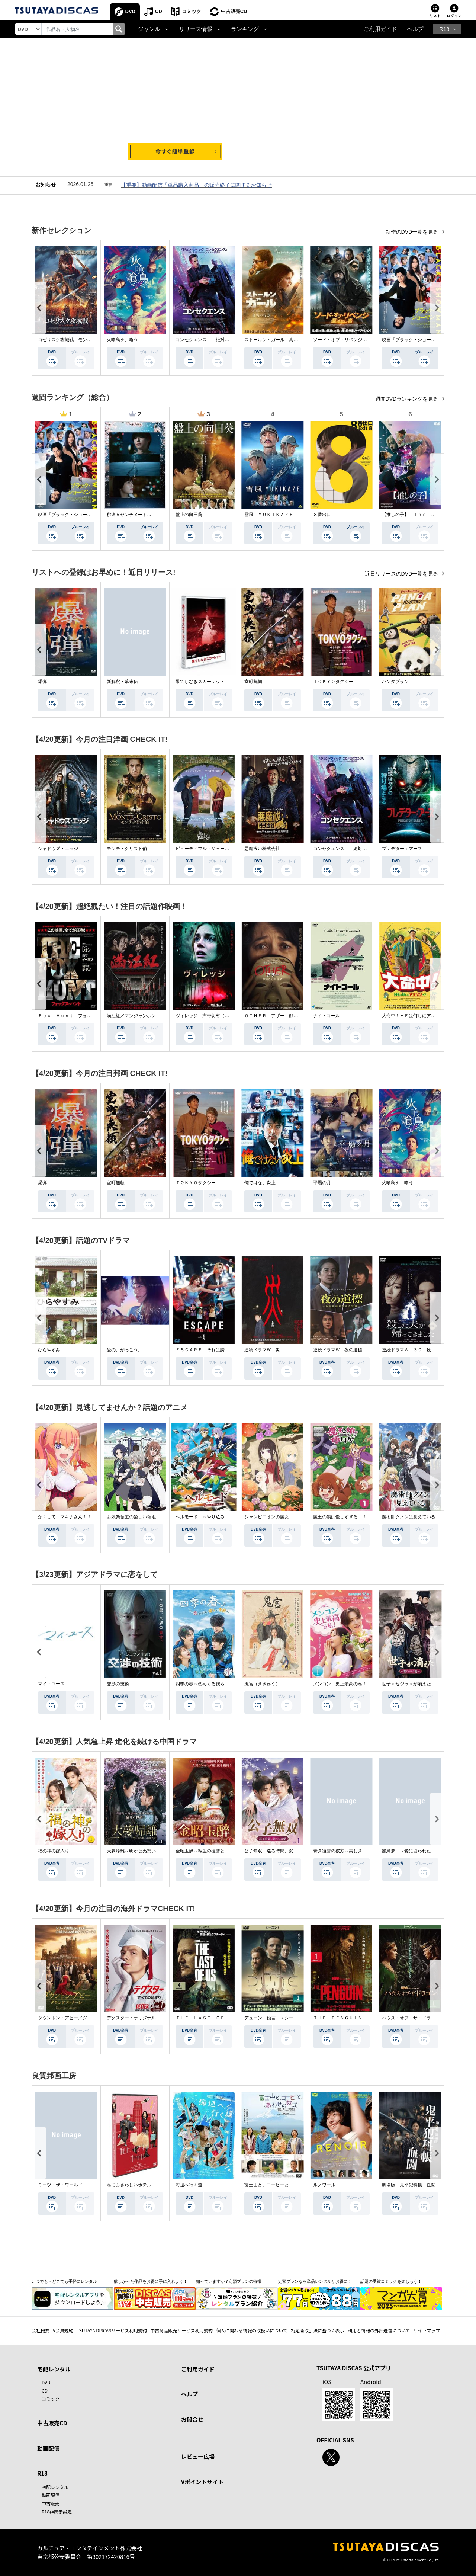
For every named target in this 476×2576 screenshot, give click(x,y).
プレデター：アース (402, 848)
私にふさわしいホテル (129, 2185)
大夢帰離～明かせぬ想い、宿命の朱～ (145, 1850)
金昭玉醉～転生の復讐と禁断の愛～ (211, 1850)
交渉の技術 (118, 1683)
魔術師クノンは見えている (408, 1516)
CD (158, 11)
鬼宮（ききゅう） (262, 1683)
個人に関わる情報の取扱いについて (251, 2330)
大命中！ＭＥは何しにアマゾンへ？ (417, 1015)
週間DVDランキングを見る (407, 399)
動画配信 (48, 2448)
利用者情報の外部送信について (379, 2330)
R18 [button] (444, 29)
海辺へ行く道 (189, 2185)
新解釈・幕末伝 (122, 681)
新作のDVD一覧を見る (413, 232)
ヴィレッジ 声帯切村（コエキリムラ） (216, 1015)
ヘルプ (415, 29)
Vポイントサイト (202, 2482)
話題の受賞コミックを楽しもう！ (391, 2281)
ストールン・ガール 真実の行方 (277, 339)
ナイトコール (326, 1015)
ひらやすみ (49, 1349)
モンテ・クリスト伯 (127, 848)
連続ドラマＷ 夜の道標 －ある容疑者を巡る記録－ (366, 1349)
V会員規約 (63, 2330)
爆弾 (42, 681)
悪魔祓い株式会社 (262, 848)
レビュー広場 (198, 2456)
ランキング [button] (245, 29)
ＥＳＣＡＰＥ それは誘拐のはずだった (216, 1349)
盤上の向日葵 (189, 514)
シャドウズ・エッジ (58, 848)
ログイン (454, 16)
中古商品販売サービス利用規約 (181, 2330)
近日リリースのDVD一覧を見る (402, 574)
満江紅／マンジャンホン (131, 1015)
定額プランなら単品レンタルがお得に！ (315, 2281)
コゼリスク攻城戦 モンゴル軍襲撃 (73, 339)
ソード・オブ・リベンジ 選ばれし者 (351, 339)
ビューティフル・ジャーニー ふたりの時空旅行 (225, 848)
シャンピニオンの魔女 (266, 1516)
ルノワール (324, 2185)
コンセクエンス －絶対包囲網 (207, 339)
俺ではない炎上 (260, 1182)
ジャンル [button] (149, 29)
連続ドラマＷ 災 (262, 1349)
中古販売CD (234, 11)
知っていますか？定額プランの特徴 (228, 2281)
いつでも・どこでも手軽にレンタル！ (66, 2281)
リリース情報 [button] (195, 29)
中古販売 (51, 2503)
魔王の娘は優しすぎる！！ (340, 1516)
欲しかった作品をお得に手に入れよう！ (150, 2281)
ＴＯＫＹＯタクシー (333, 681)
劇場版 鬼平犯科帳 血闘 (408, 2185)
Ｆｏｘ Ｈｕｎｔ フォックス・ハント (78, 1015)
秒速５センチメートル (129, 514)
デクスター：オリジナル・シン (138, 2018)
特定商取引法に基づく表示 (317, 2330)
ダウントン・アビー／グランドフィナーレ (80, 2018)
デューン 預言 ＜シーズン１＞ (277, 2018)
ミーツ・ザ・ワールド (60, 2185)
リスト (435, 16)
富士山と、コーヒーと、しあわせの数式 (284, 2185)
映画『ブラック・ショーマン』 (413, 339)
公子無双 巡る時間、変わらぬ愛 (277, 1850)
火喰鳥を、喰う (122, 339)
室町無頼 (253, 681)
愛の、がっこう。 (124, 1349)
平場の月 (322, 1182)
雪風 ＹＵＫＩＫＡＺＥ (268, 514)
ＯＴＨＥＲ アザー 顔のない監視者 (282, 1015)
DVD (130, 11)
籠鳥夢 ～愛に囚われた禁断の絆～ (417, 1850)
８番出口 (322, 514)
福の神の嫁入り (53, 1850)
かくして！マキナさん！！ (64, 1516)
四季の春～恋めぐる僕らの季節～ (209, 1683)
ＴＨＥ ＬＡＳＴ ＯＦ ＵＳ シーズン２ (220, 2018)
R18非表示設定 (57, 2511)
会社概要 (40, 2330)
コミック (191, 11)
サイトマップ (427, 2330)
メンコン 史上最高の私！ (340, 1683)
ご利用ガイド (380, 29)
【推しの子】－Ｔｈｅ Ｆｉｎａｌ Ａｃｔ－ (429, 514)
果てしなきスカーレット (200, 681)
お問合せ (192, 2419)
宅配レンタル (55, 2487)
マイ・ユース (51, 1683)
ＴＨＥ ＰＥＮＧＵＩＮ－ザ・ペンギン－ (355, 2018)
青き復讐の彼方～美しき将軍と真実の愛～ (355, 1850)
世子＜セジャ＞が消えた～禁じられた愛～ (424, 1683)
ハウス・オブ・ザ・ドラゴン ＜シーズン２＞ (429, 2018)
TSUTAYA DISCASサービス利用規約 (112, 2330)
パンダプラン (395, 681)
